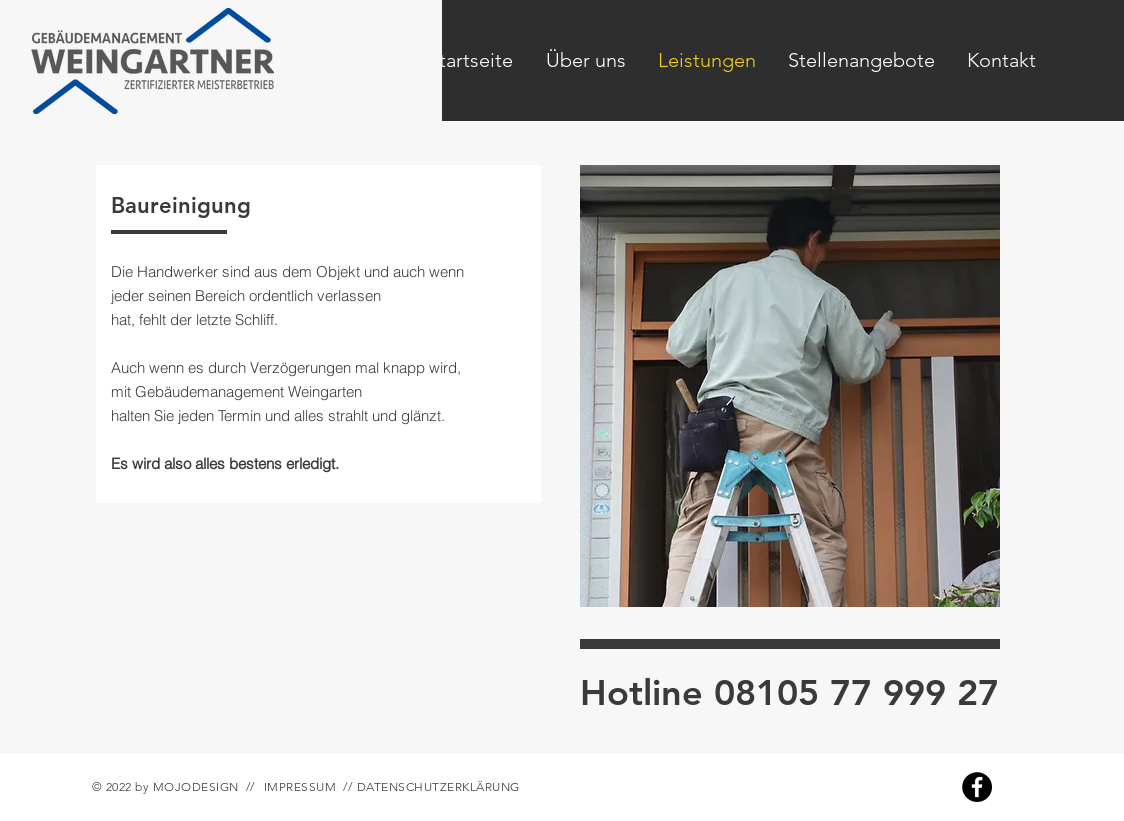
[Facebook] (977, 787)
